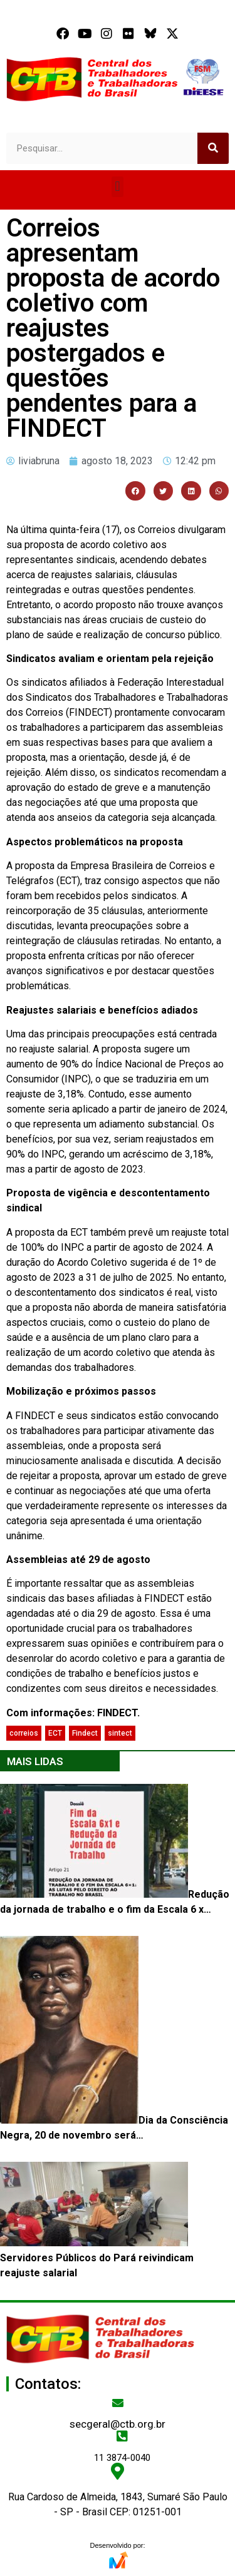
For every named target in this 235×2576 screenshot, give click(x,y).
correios (23, 1733)
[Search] (213, 148)
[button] (117, 186)
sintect (120, 1733)
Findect (85, 1733)
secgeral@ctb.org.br (117, 2424)
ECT (55, 1733)
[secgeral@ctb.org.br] (117, 2402)
